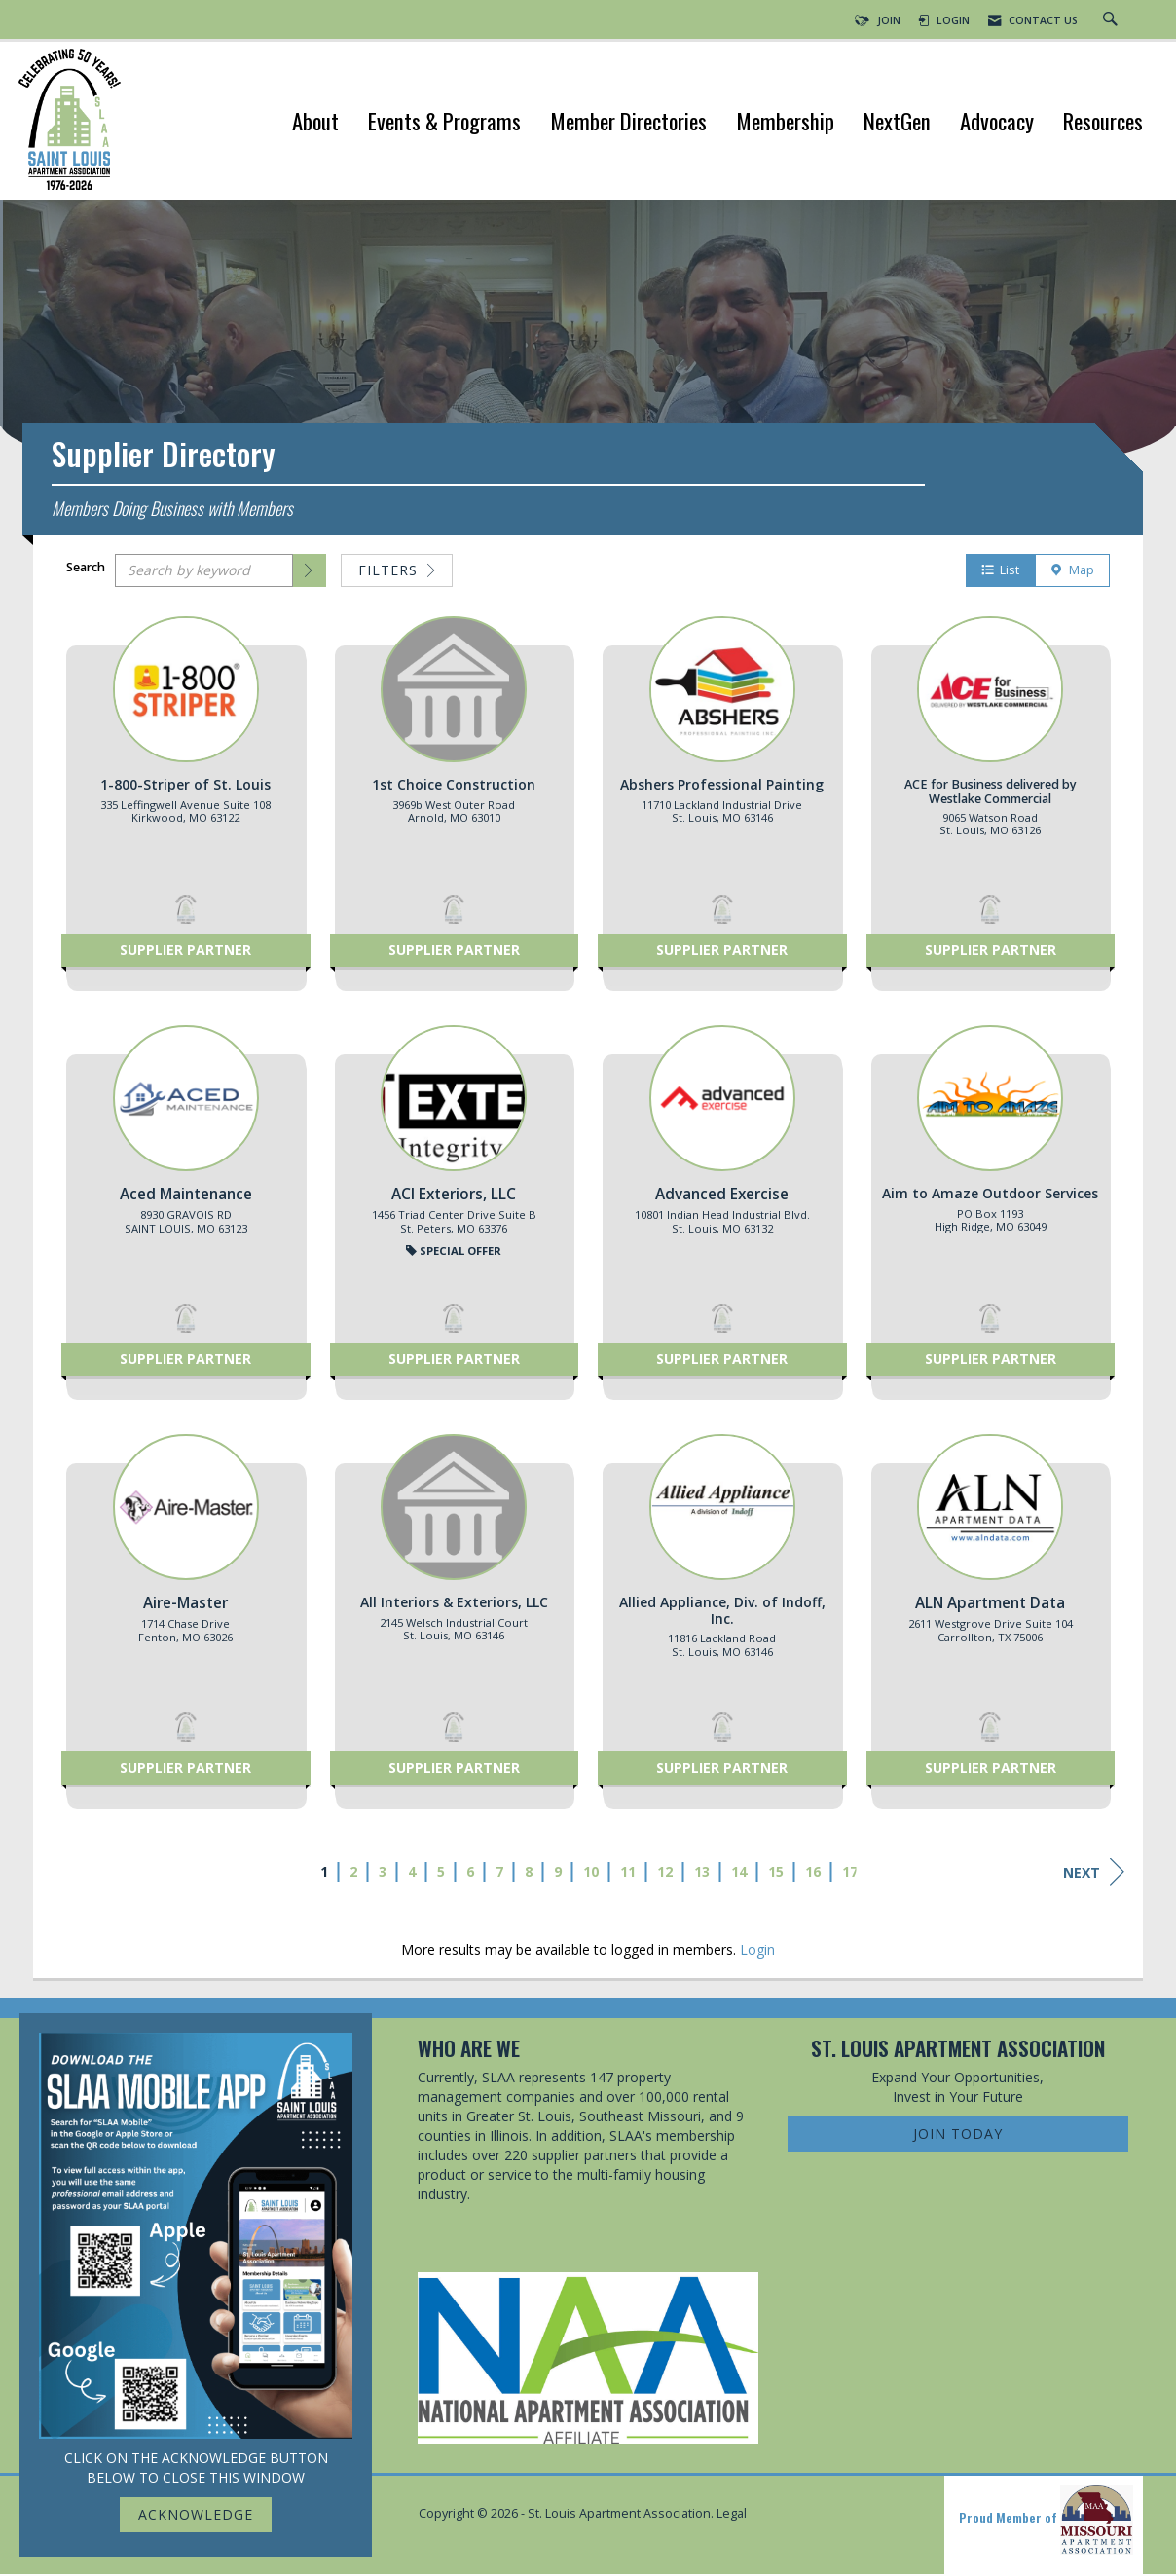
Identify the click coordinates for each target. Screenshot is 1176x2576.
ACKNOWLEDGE (195, 2514)
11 (628, 1874)
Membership (785, 123)
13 (702, 1874)
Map (1072, 573)
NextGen (897, 123)
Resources (1103, 123)
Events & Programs (444, 123)
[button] (309, 573)
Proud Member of (1046, 2522)
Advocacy (997, 123)
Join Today (958, 2135)
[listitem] (186, 813)
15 (776, 1874)
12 (665, 1874)
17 (850, 1874)
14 (739, 1874)
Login (757, 1952)
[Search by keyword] (204, 573)
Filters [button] (396, 573)
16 (813, 1874)
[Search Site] (1112, 20)
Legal (732, 2516)
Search (85, 570)
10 (591, 1874)
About (315, 123)
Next (1093, 1875)
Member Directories (628, 123)
